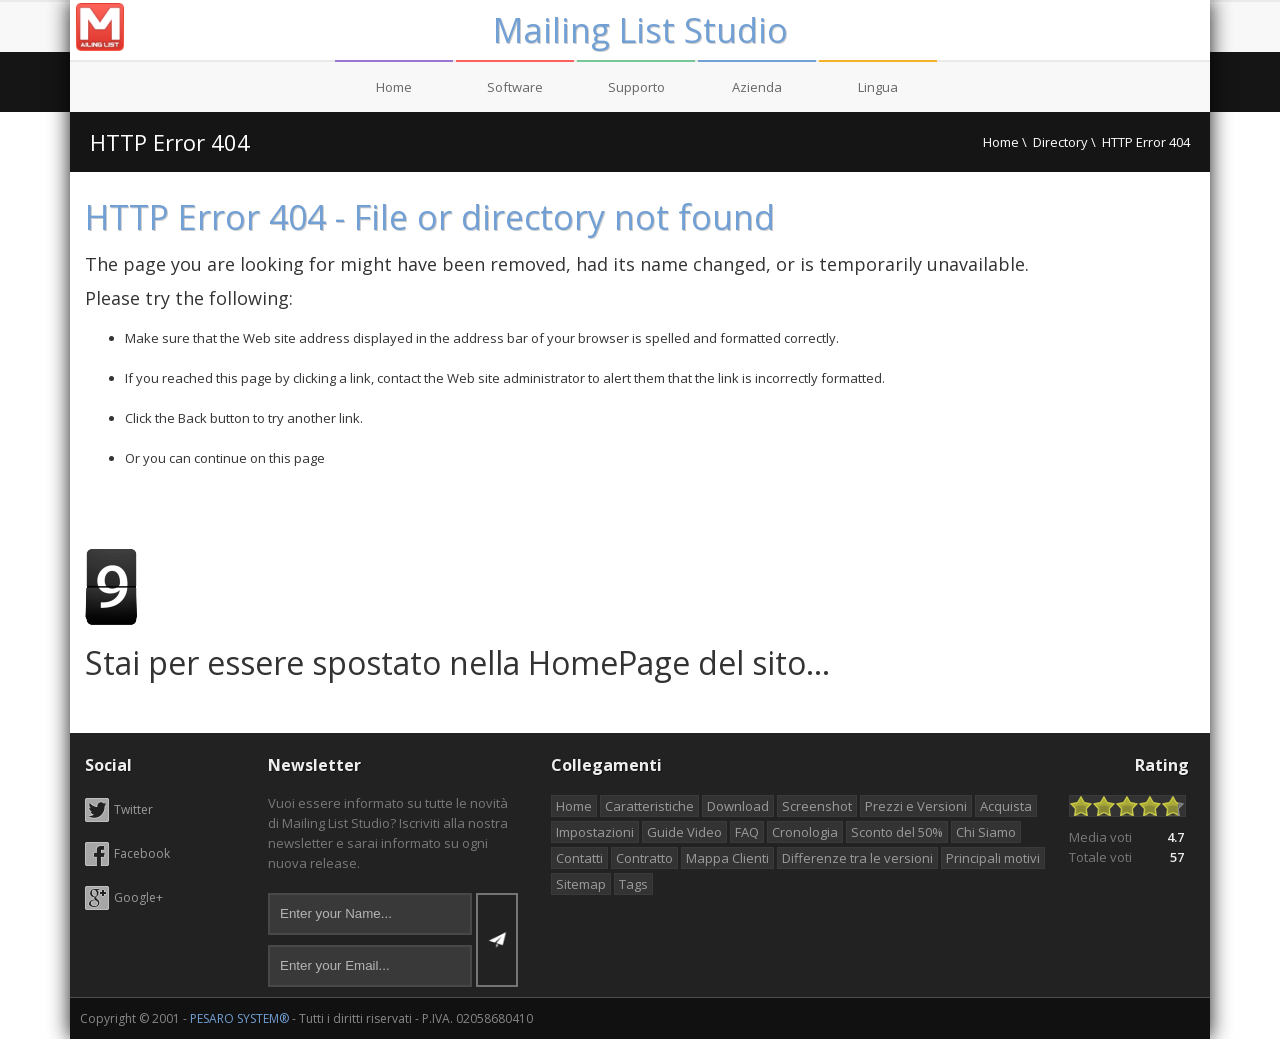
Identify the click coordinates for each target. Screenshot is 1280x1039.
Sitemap (581, 884)
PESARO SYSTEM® (239, 1018)
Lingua (878, 87)
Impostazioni (595, 832)
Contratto (644, 858)
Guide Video (684, 832)
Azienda (757, 87)
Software (515, 87)
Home (394, 87)
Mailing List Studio (640, 30)
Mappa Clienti (727, 858)
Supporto (636, 87)
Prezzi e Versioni (916, 806)
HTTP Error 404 (170, 142)
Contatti (579, 858)
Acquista (1006, 806)
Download (738, 806)
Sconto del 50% (897, 832)
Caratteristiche (649, 806)
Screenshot (817, 806)
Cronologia (805, 832)
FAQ (747, 832)
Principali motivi (993, 858)
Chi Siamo (986, 832)
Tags (633, 884)
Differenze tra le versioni (857, 858)
